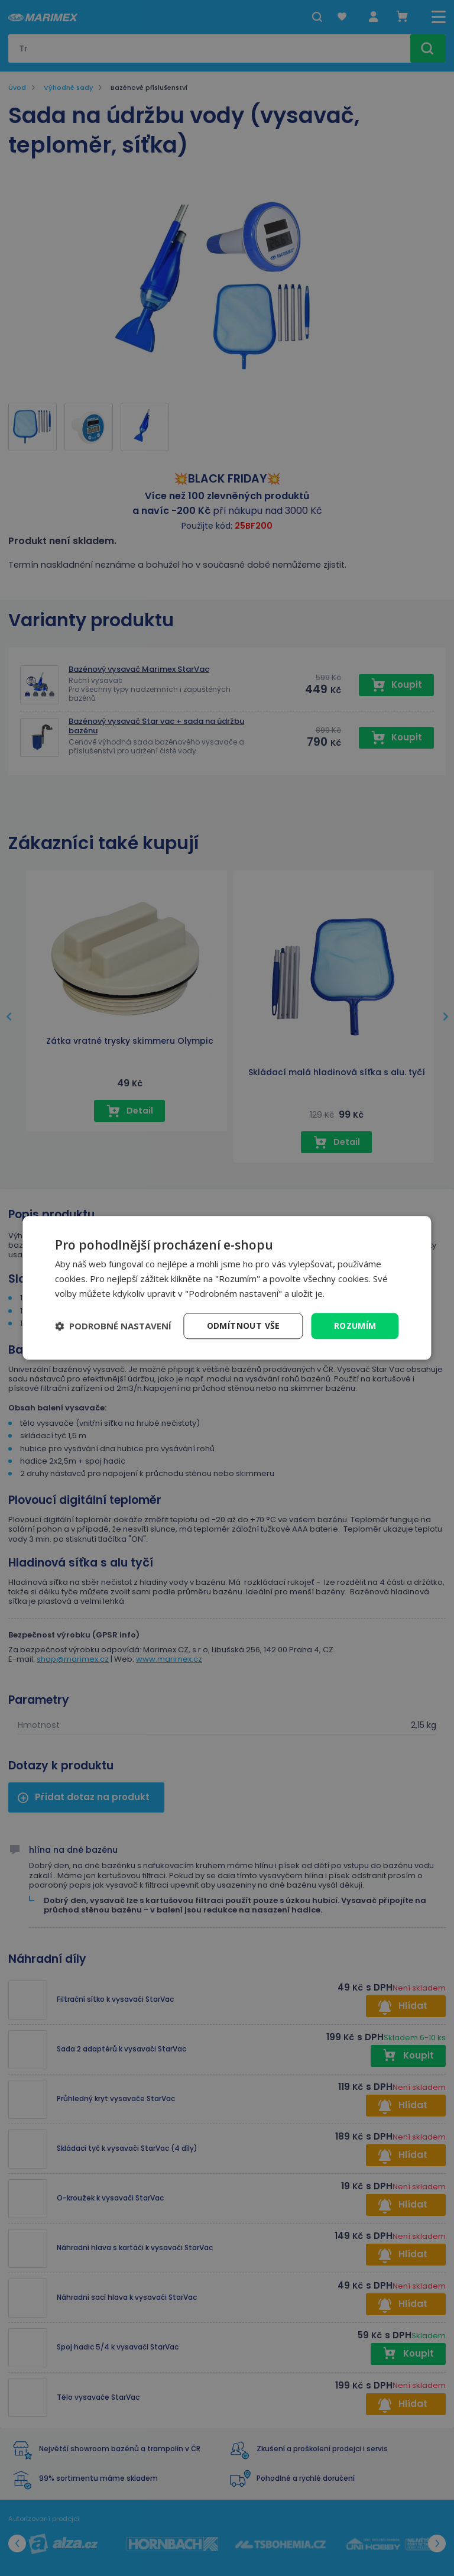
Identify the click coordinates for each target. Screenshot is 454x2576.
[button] (113, 1326)
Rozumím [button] (355, 1325)
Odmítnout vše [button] (243, 1325)
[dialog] (226, 1288)
